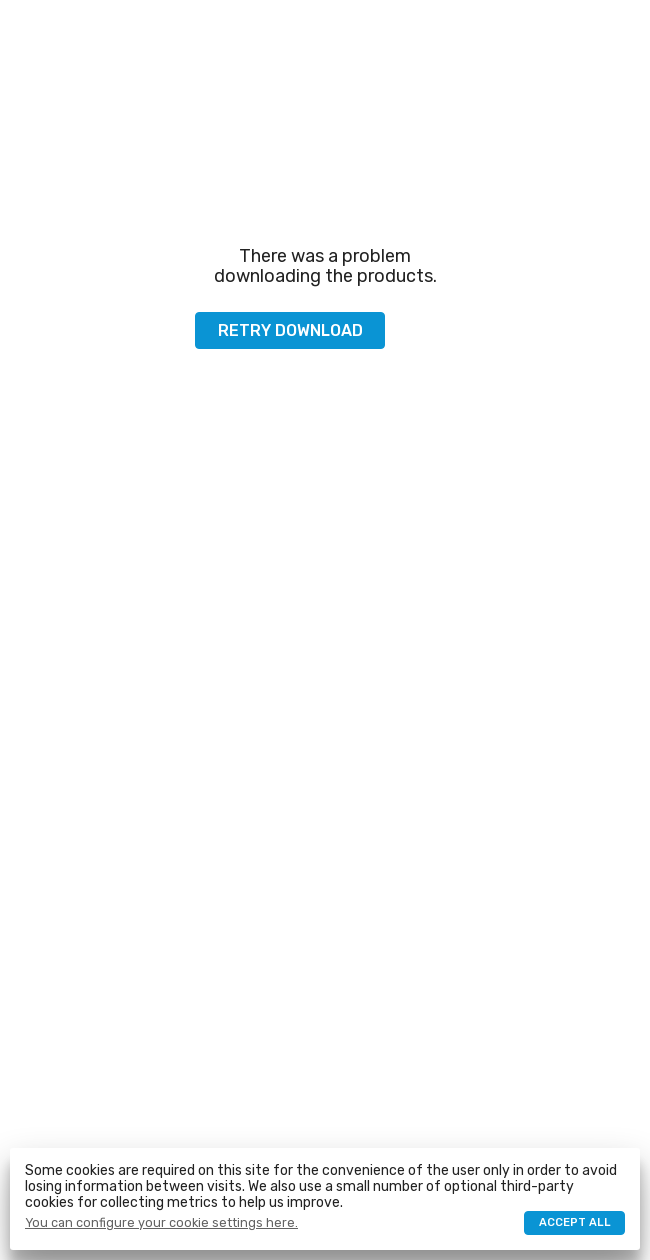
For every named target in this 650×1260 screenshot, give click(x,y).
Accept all (575, 1222)
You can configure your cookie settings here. (161, 1223)
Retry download (290, 330)
